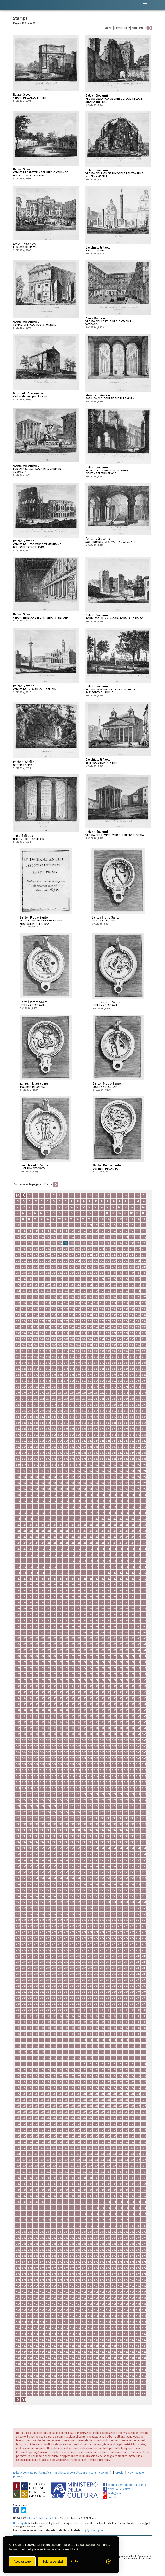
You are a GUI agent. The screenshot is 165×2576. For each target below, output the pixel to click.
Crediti (119, 2472)
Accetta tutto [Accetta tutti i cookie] (22, 2561)
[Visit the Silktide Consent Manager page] (108, 2561)
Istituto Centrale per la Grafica (32, 2472)
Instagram (112, 2493)
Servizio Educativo (116, 2489)
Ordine (107, 28)
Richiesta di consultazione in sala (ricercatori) (83, 2472)
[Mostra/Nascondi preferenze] (77, 2561)
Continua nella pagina (27, 1184)
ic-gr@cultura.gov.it (92, 2530)
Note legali (20, 2523)
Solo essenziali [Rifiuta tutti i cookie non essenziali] (52, 2561)
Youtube (110, 2497)
